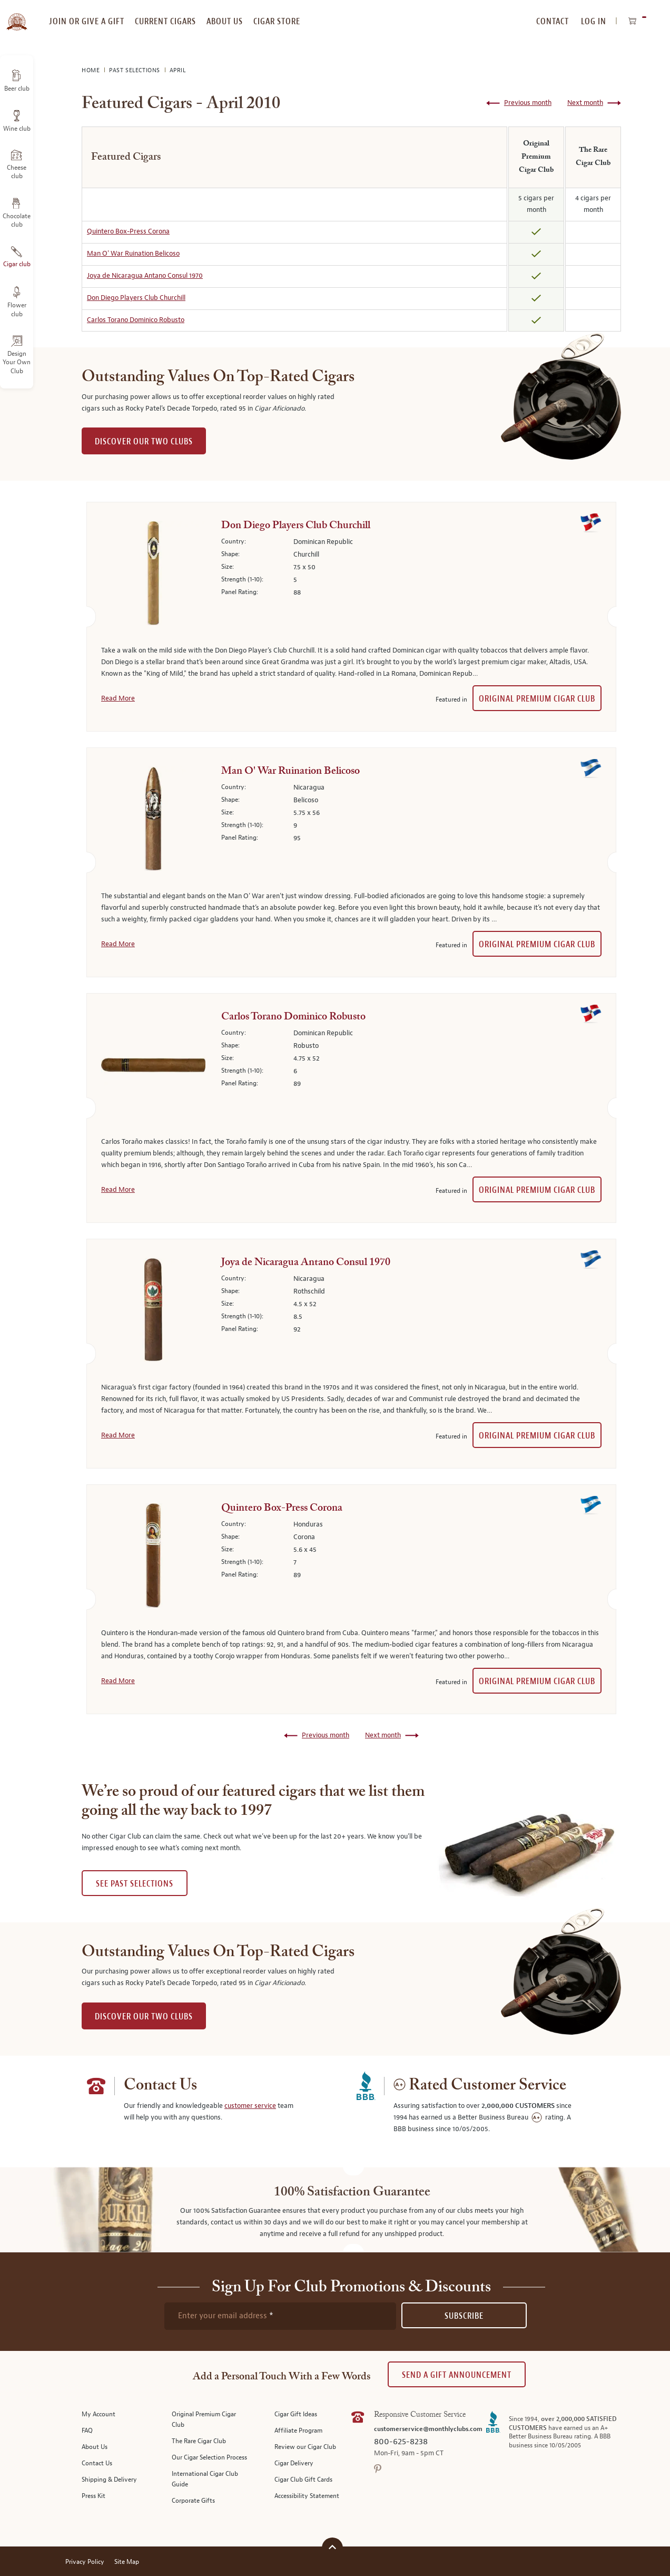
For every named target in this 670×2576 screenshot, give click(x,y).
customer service (250, 2106)
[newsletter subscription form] (280, 2316)
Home (92, 70)
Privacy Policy (84, 2562)
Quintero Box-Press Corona (128, 231)
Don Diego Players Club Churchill (136, 298)
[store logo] (16, 16)
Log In (593, 21)
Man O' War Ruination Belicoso (133, 253)
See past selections (134, 1883)
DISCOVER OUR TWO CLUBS (144, 441)
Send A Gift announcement (456, 2374)
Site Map (126, 2562)
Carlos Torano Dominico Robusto (135, 320)
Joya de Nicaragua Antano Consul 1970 (145, 275)
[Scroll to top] (332, 2547)
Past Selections (135, 70)
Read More (118, 698)
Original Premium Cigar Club (537, 698)
